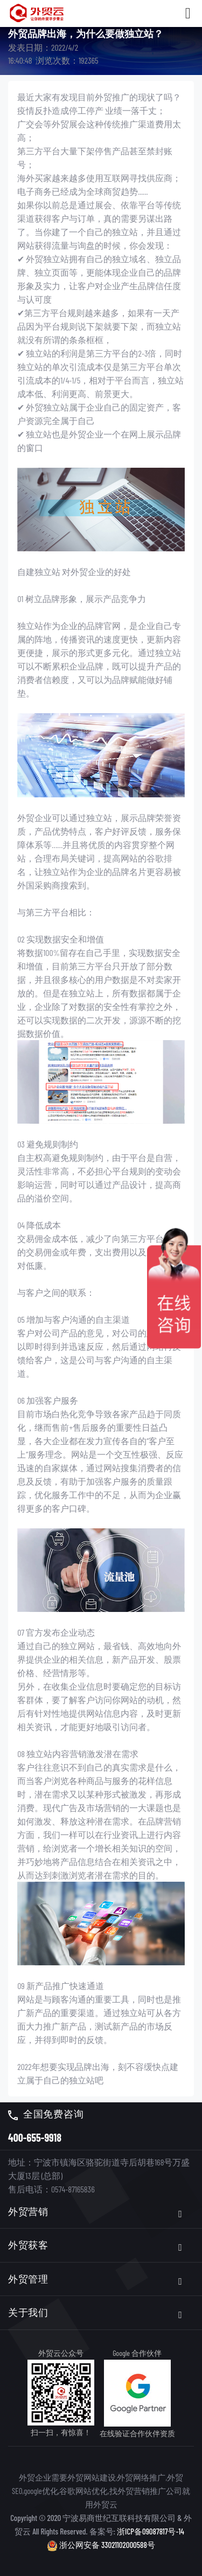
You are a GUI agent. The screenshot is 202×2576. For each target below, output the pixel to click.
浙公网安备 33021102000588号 (101, 2544)
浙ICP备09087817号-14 (150, 2531)
